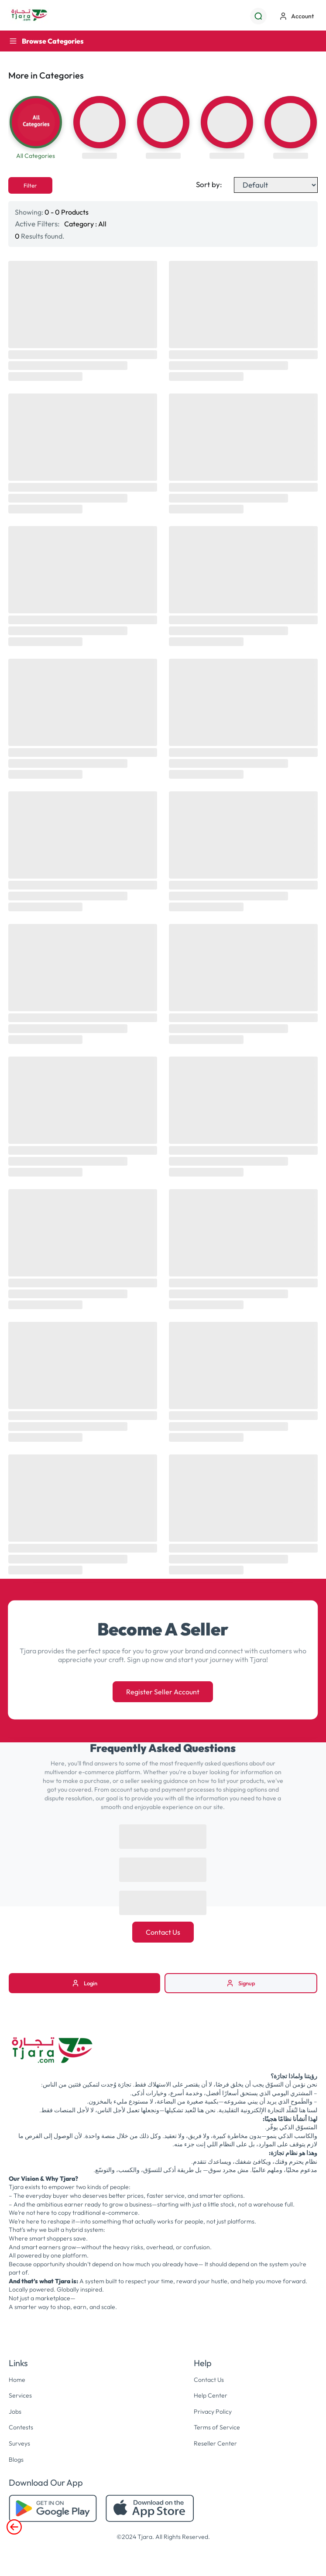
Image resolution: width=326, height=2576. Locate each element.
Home (17, 2380)
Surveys (19, 2443)
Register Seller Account (162, 1691)
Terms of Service (217, 2427)
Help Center (210, 2395)
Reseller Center (215, 2443)
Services (20, 2395)
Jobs (15, 2411)
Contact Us (163, 1932)
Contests (21, 2427)
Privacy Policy (213, 2411)
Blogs (16, 2459)
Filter (30, 185)
